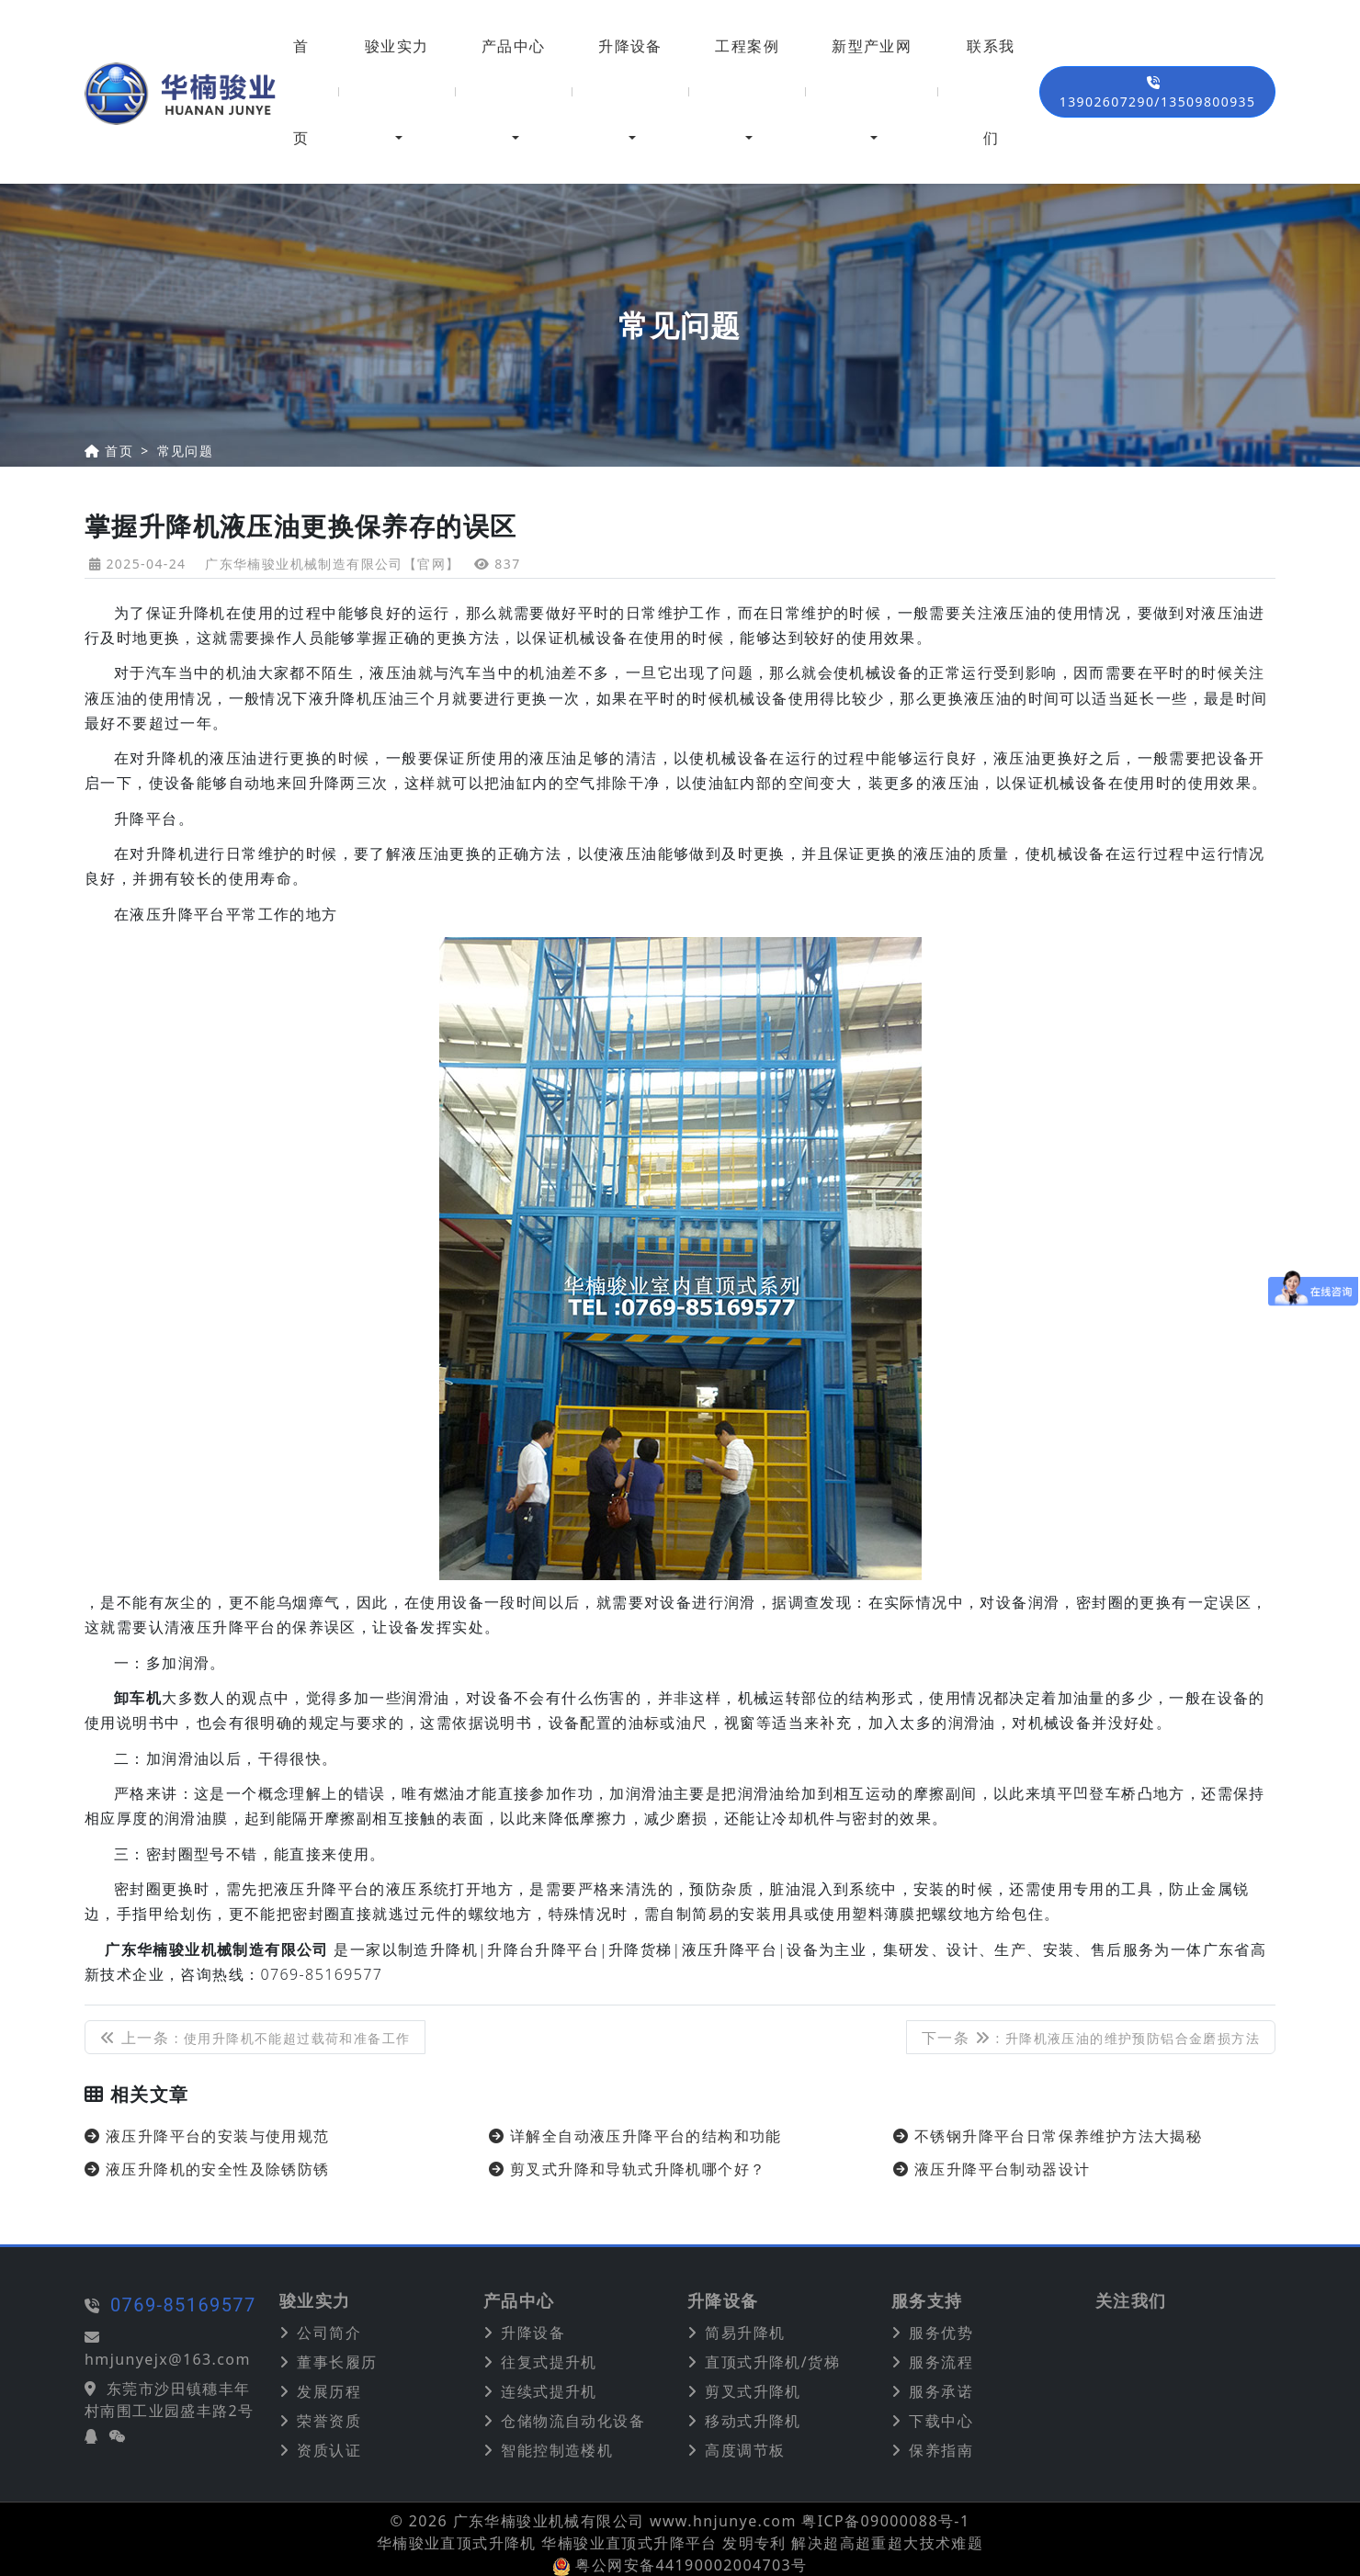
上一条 (255, 2038)
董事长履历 (337, 2362)
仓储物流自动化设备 (573, 2421)
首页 (301, 92)
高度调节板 (745, 2450)
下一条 (1091, 2038)
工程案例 (747, 46)
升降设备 (630, 46)
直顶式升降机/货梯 (772, 2362)
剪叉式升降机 (752, 2391)
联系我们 (990, 92)
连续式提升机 (548, 2391)
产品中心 (514, 46)
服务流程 (941, 2362)
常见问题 (185, 450)
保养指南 (941, 2450)
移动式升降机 (752, 2421)
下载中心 (941, 2421)
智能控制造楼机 (557, 2450)
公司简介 (329, 2332)
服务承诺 (941, 2391)
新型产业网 (872, 46)
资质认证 (329, 2450)
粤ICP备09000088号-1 (885, 2521)
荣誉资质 (329, 2421)
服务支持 (927, 2301)
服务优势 (941, 2332)
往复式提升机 (548, 2362)
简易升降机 (745, 2332)
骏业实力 (397, 46)
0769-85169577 (132, 2305)
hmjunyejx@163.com (116, 2359)
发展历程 (329, 2391)
